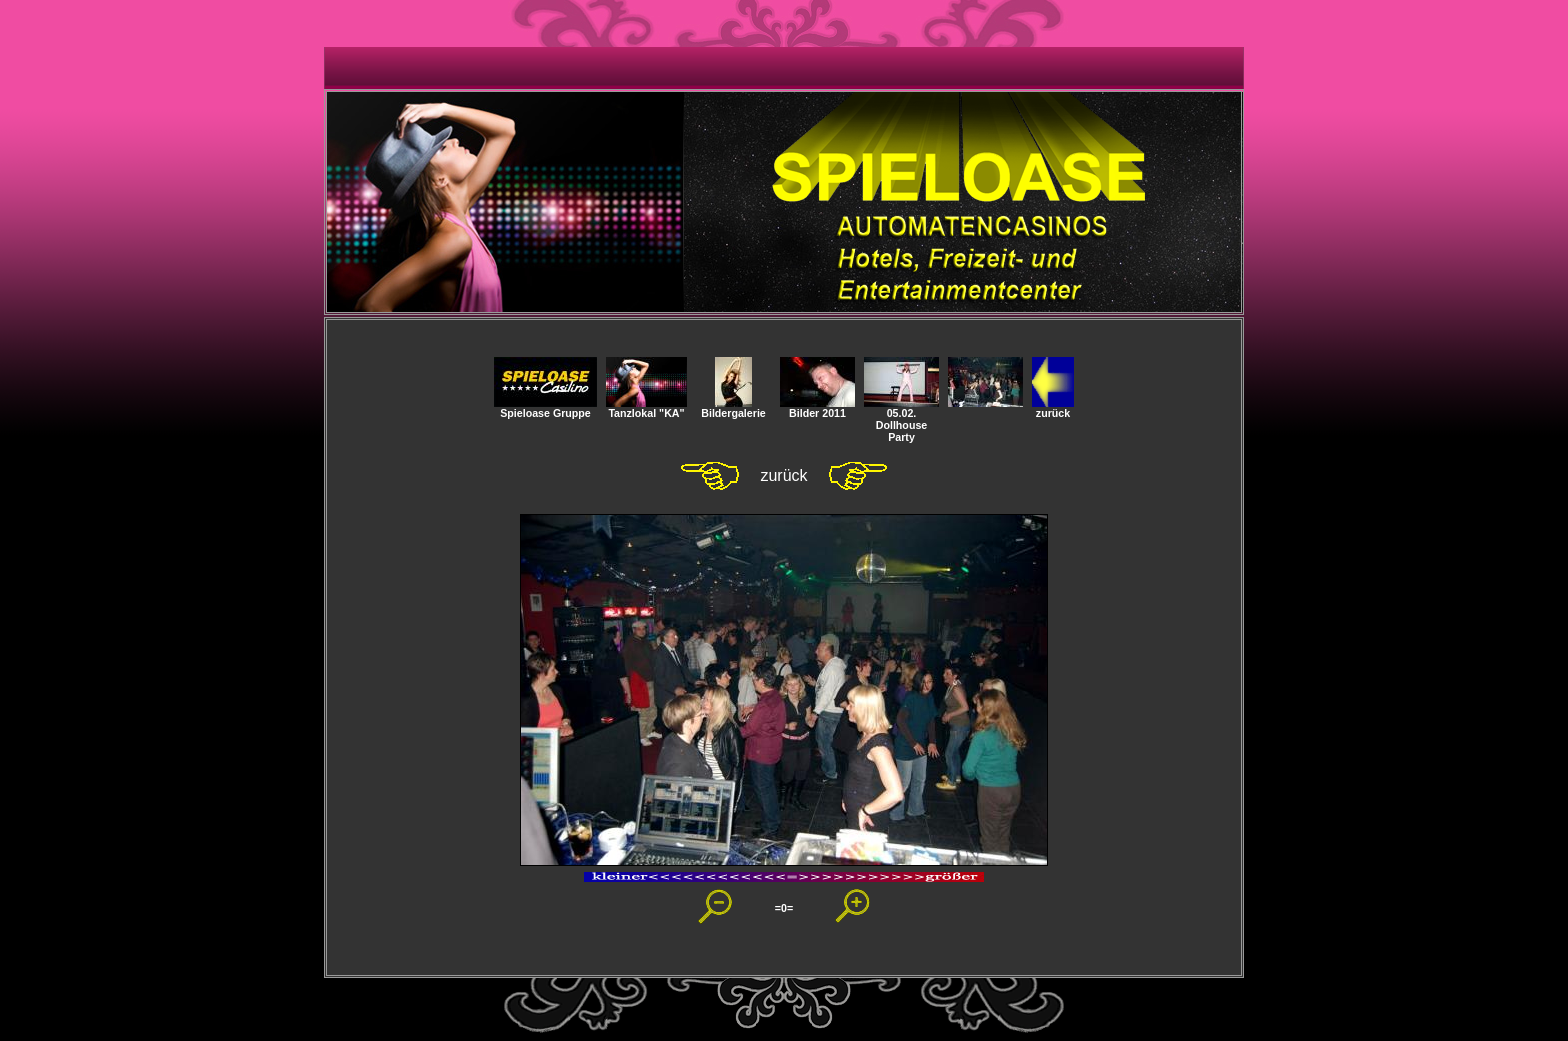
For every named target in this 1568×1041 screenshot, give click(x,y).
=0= (784, 908)
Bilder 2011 (817, 408)
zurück (1053, 408)
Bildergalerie (733, 408)
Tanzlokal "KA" (646, 408)
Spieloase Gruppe (545, 408)
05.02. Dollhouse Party (901, 420)
